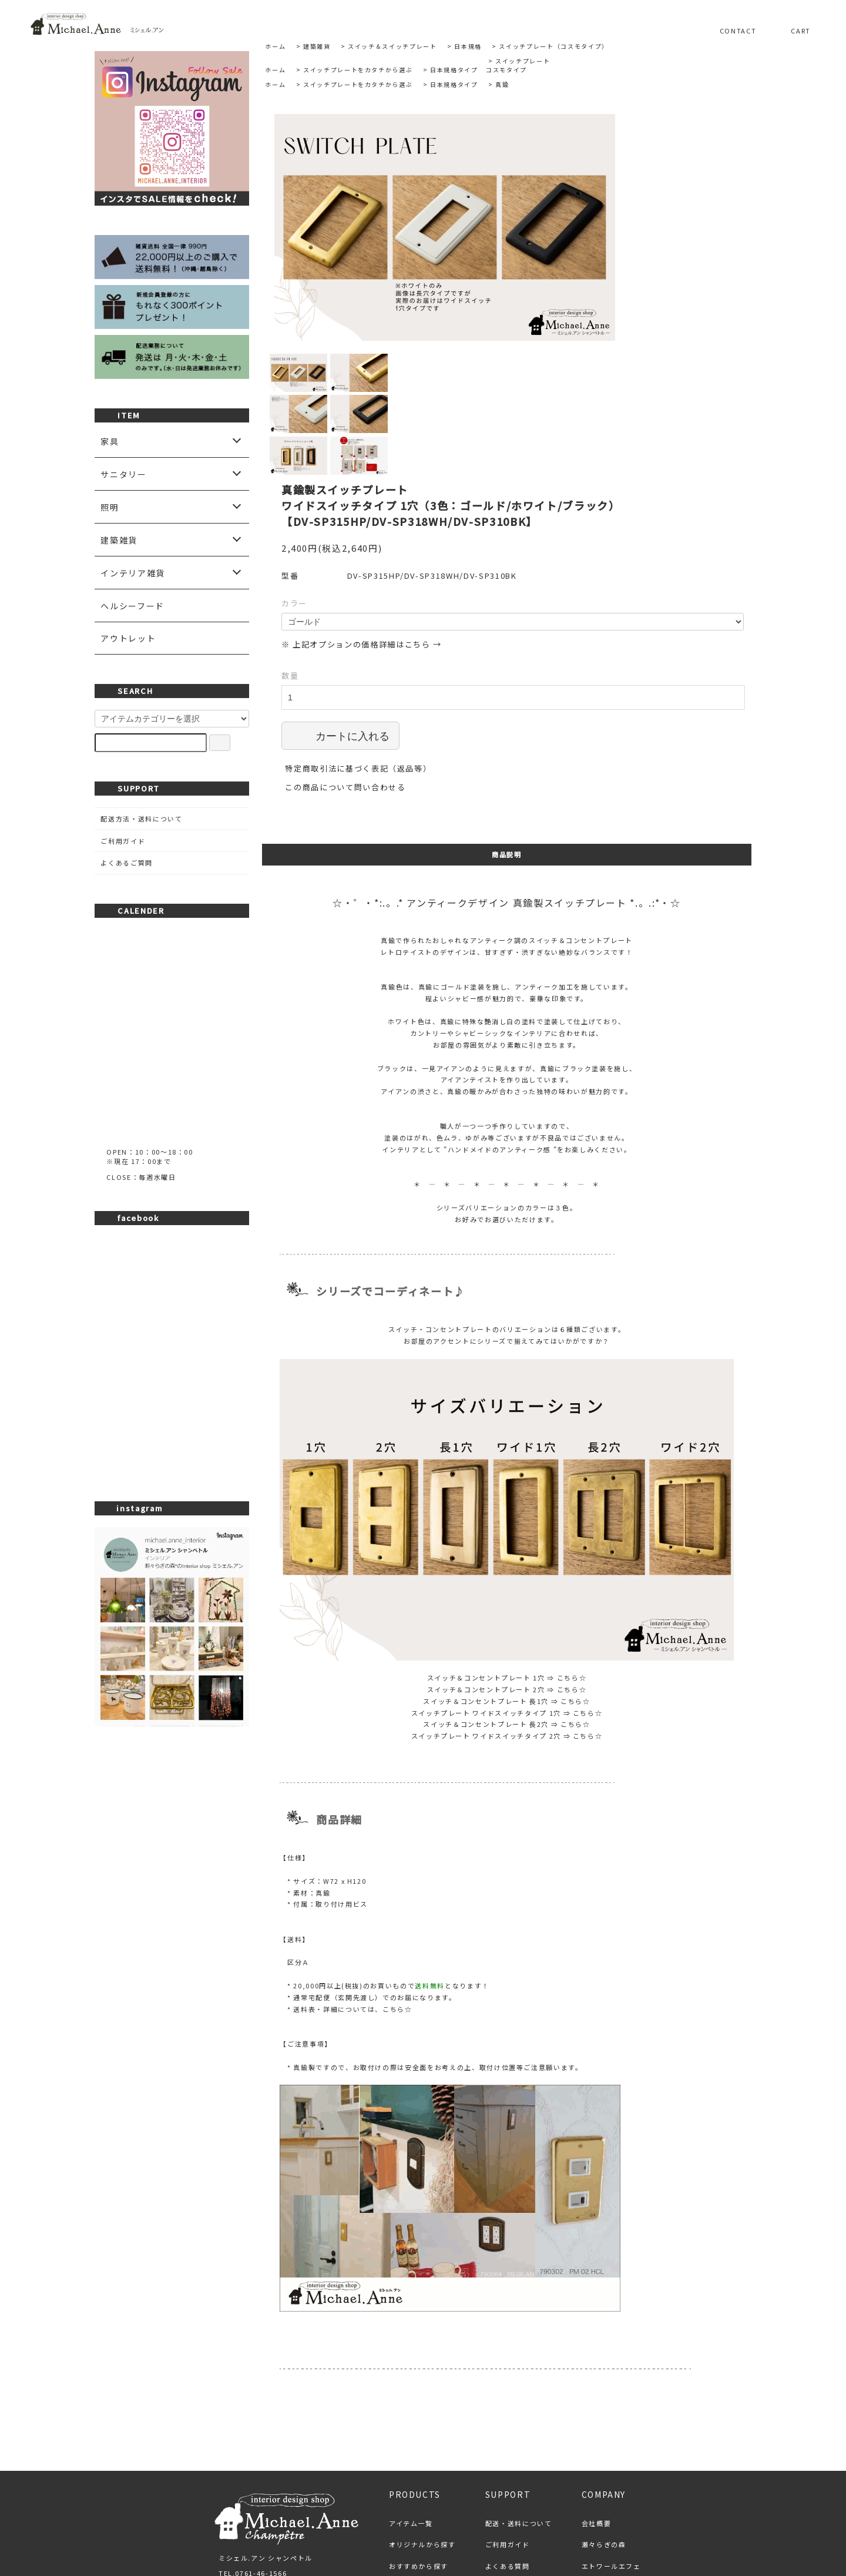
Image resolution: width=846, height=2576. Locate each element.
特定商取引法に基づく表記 (335, 2514)
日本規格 (468, 46)
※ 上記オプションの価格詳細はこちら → (361, 519)
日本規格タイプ (454, 69)
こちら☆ (572, 1553)
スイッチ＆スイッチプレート (392, 46)
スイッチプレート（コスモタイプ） (553, 46)
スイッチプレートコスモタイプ (518, 65)
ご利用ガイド (122, 841)
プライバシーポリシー (452, 2514)
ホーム (275, 46)
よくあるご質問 (126, 862)
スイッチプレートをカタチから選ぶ (357, 69)
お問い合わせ (548, 2514)
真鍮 (502, 84)
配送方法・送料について (141, 818)
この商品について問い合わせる (345, 662)
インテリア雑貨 (132, 573)
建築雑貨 (317, 46)
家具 (109, 441)
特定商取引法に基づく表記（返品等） (358, 643)
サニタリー (123, 474)
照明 (109, 507)
